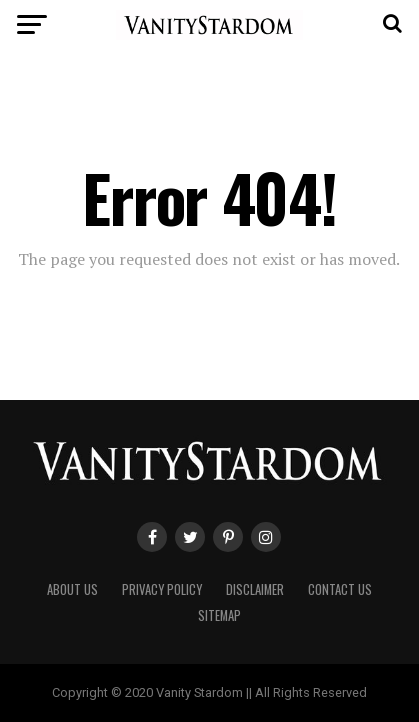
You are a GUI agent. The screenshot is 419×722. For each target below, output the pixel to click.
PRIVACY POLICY (162, 589)
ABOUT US (72, 589)
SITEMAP (219, 615)
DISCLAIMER (255, 589)
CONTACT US (340, 589)
